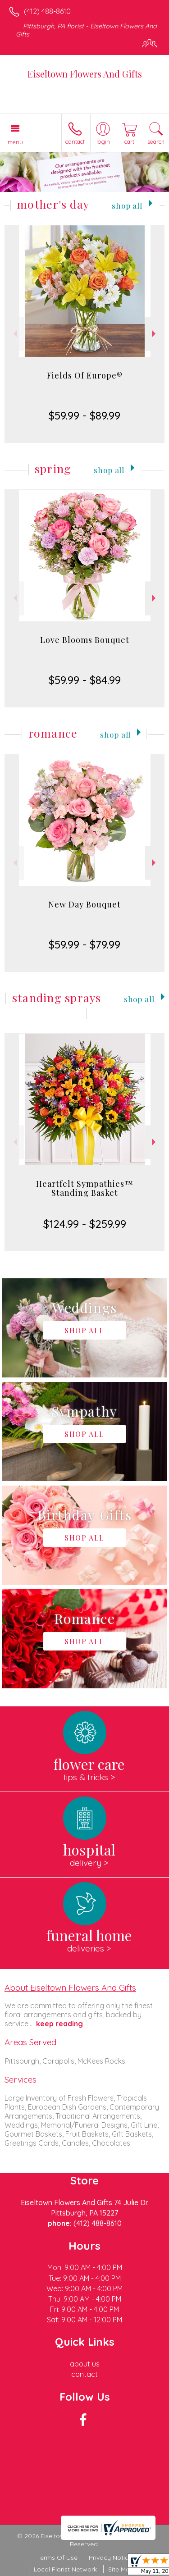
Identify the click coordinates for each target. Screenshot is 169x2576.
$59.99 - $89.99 (84, 415)
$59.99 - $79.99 (84, 944)
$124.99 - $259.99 (84, 1224)
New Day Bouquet (84, 904)
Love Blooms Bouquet (84, 639)
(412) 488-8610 (47, 11)
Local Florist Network (65, 2569)
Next (154, 334)
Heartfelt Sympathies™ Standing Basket (84, 1188)
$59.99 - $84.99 (85, 680)
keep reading (59, 2023)
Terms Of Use (57, 2557)
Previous (14, 334)
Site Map (121, 2569)
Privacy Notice (110, 2557)
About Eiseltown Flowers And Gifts (70, 1987)
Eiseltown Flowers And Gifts (84, 74)
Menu (15, 142)
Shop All (127, 205)
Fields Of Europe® (85, 375)
